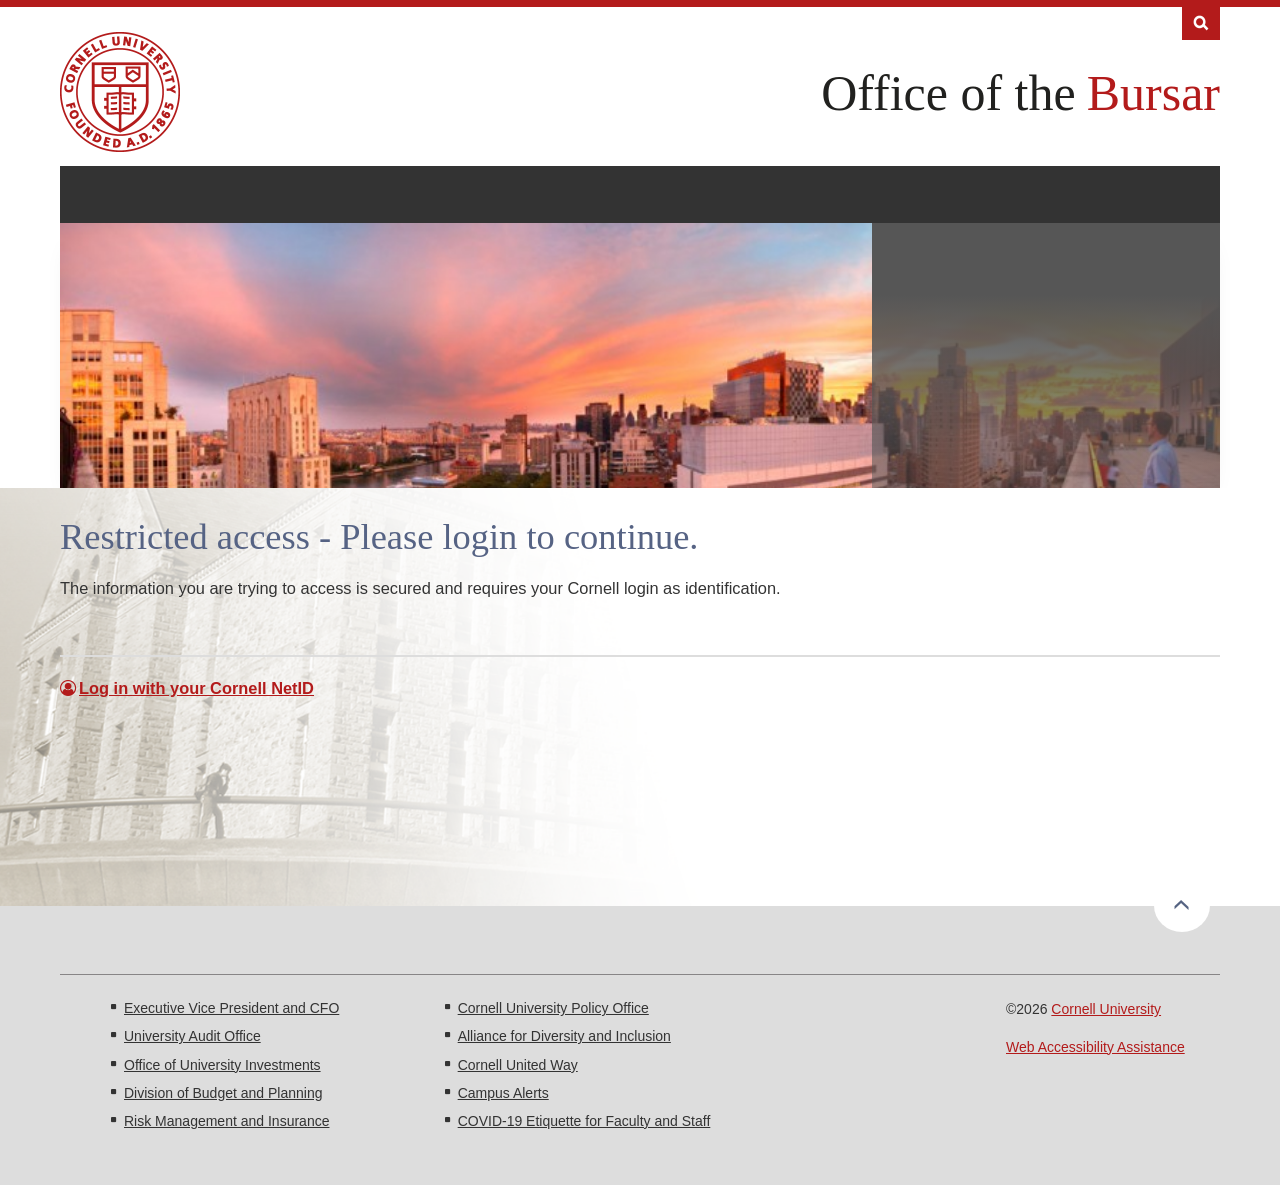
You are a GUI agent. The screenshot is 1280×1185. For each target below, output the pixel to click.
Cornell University (1106, 1009)
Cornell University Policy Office (553, 1008)
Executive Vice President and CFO (231, 1008)
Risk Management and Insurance (226, 1121)
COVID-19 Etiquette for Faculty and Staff (584, 1121)
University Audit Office (192, 1036)
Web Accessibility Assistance (1095, 1047)
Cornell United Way (518, 1065)
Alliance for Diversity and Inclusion (564, 1036)
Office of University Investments (222, 1065)
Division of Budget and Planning (223, 1093)
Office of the (948, 93)
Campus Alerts (503, 1093)
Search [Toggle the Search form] (1201, 23)
